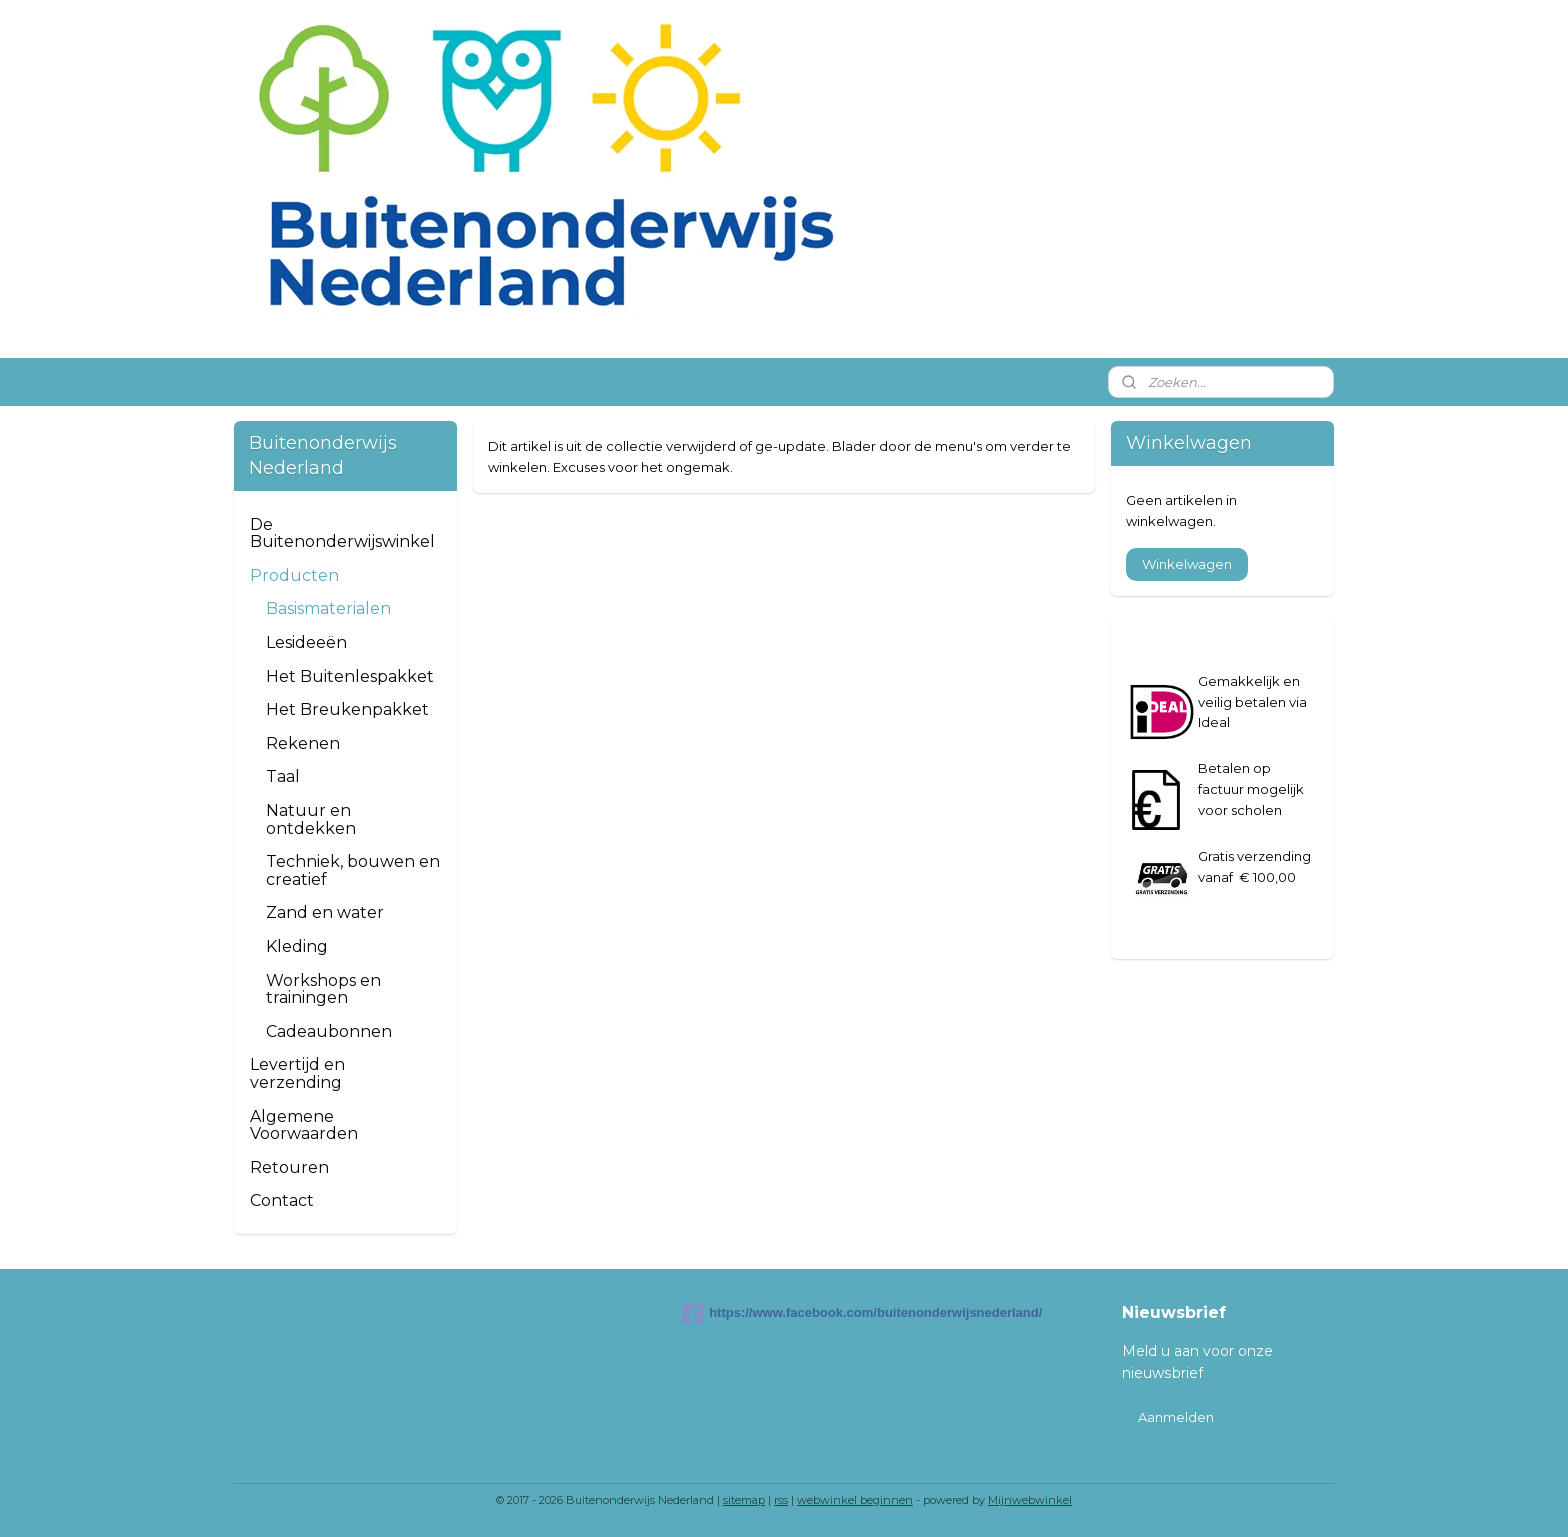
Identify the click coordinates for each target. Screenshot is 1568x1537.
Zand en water (325, 912)
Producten (294, 575)
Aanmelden (1176, 1417)
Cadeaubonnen (329, 1031)
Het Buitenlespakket (350, 676)
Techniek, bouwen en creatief (353, 870)
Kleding (297, 946)
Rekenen (303, 743)
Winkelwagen (1187, 564)
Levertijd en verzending (297, 1073)
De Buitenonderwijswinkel (342, 533)
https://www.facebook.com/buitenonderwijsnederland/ (784, 1314)
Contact (282, 1200)
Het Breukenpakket (347, 709)
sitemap (744, 1500)
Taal (283, 776)
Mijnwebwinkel (1030, 1500)
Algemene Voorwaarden (304, 1125)
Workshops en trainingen (323, 989)
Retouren (289, 1167)
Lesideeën (306, 642)
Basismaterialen (328, 608)
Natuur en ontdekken (311, 819)
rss (781, 1500)
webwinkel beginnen (855, 1500)
